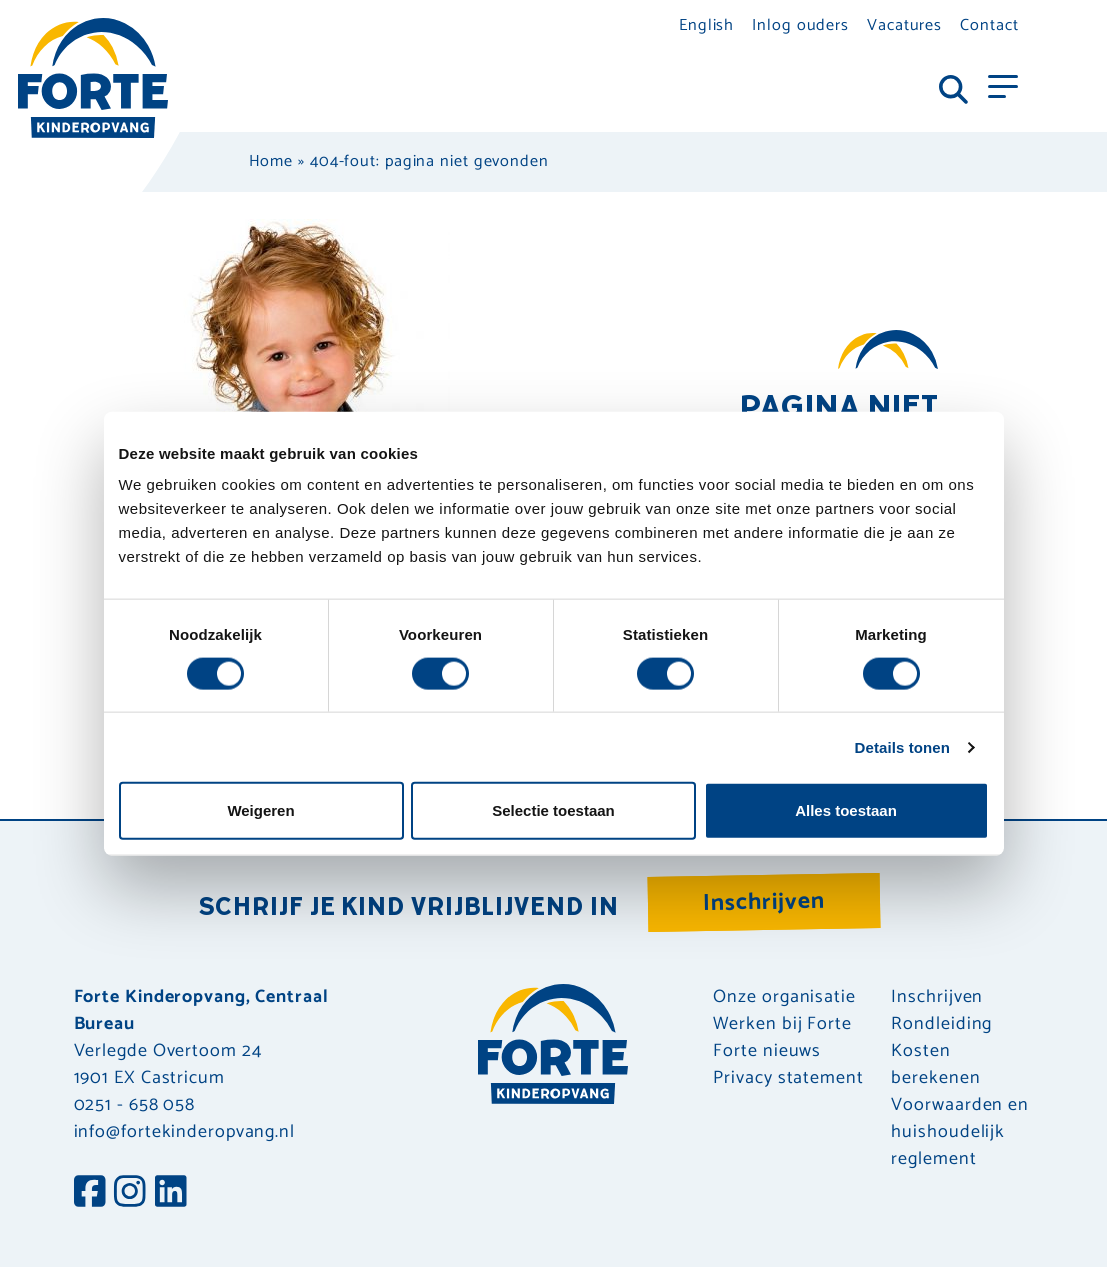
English (706, 25)
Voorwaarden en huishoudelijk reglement (960, 1132)
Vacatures (904, 25)
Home (271, 161)
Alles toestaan (846, 810)
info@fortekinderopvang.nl (185, 1132)
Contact (989, 25)
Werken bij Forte (782, 1024)
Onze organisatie (784, 997)
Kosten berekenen (935, 1065)
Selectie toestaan (553, 810)
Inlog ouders (800, 25)
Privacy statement (788, 1078)
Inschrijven (764, 902)
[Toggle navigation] (1003, 85)
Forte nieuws (767, 1051)
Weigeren (260, 810)
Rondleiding (941, 1024)
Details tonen (902, 746)
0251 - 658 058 (135, 1105)
